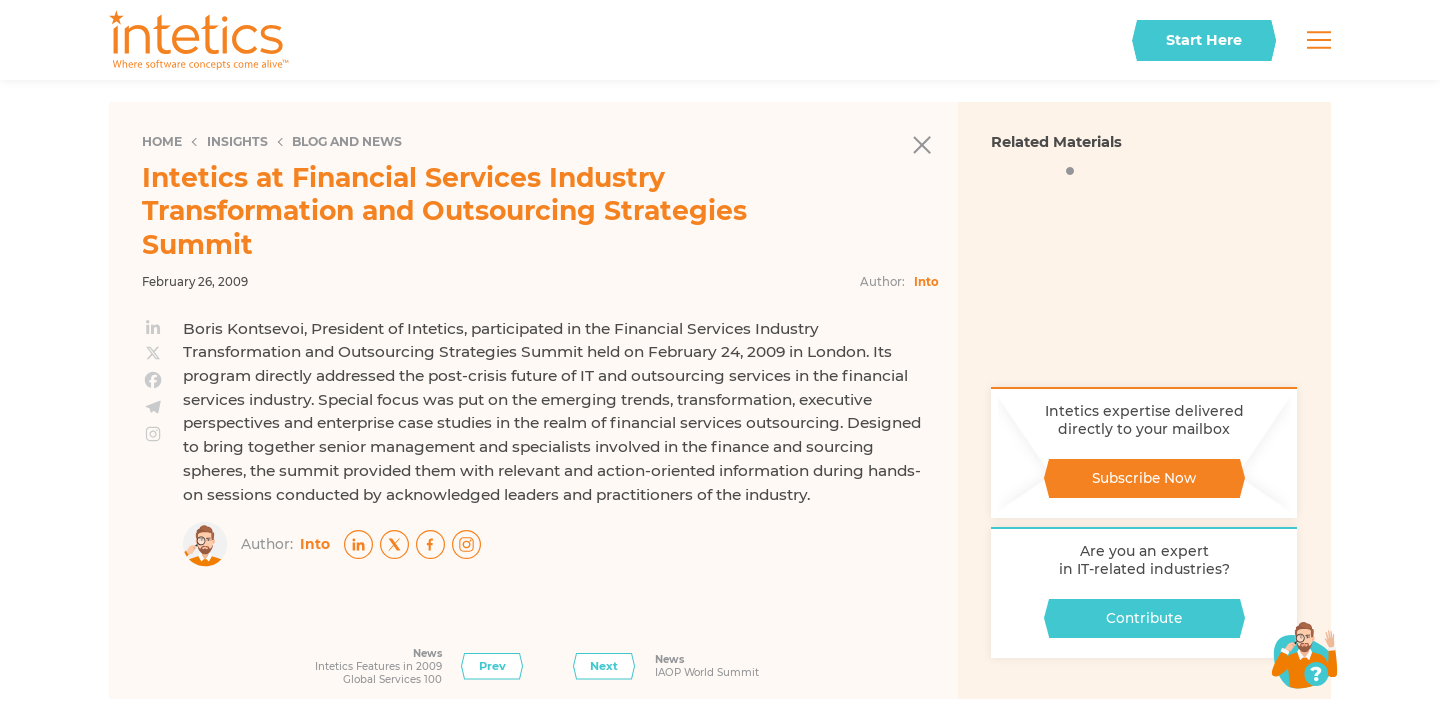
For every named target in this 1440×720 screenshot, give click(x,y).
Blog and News (347, 141)
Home (162, 141)
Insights (237, 141)
